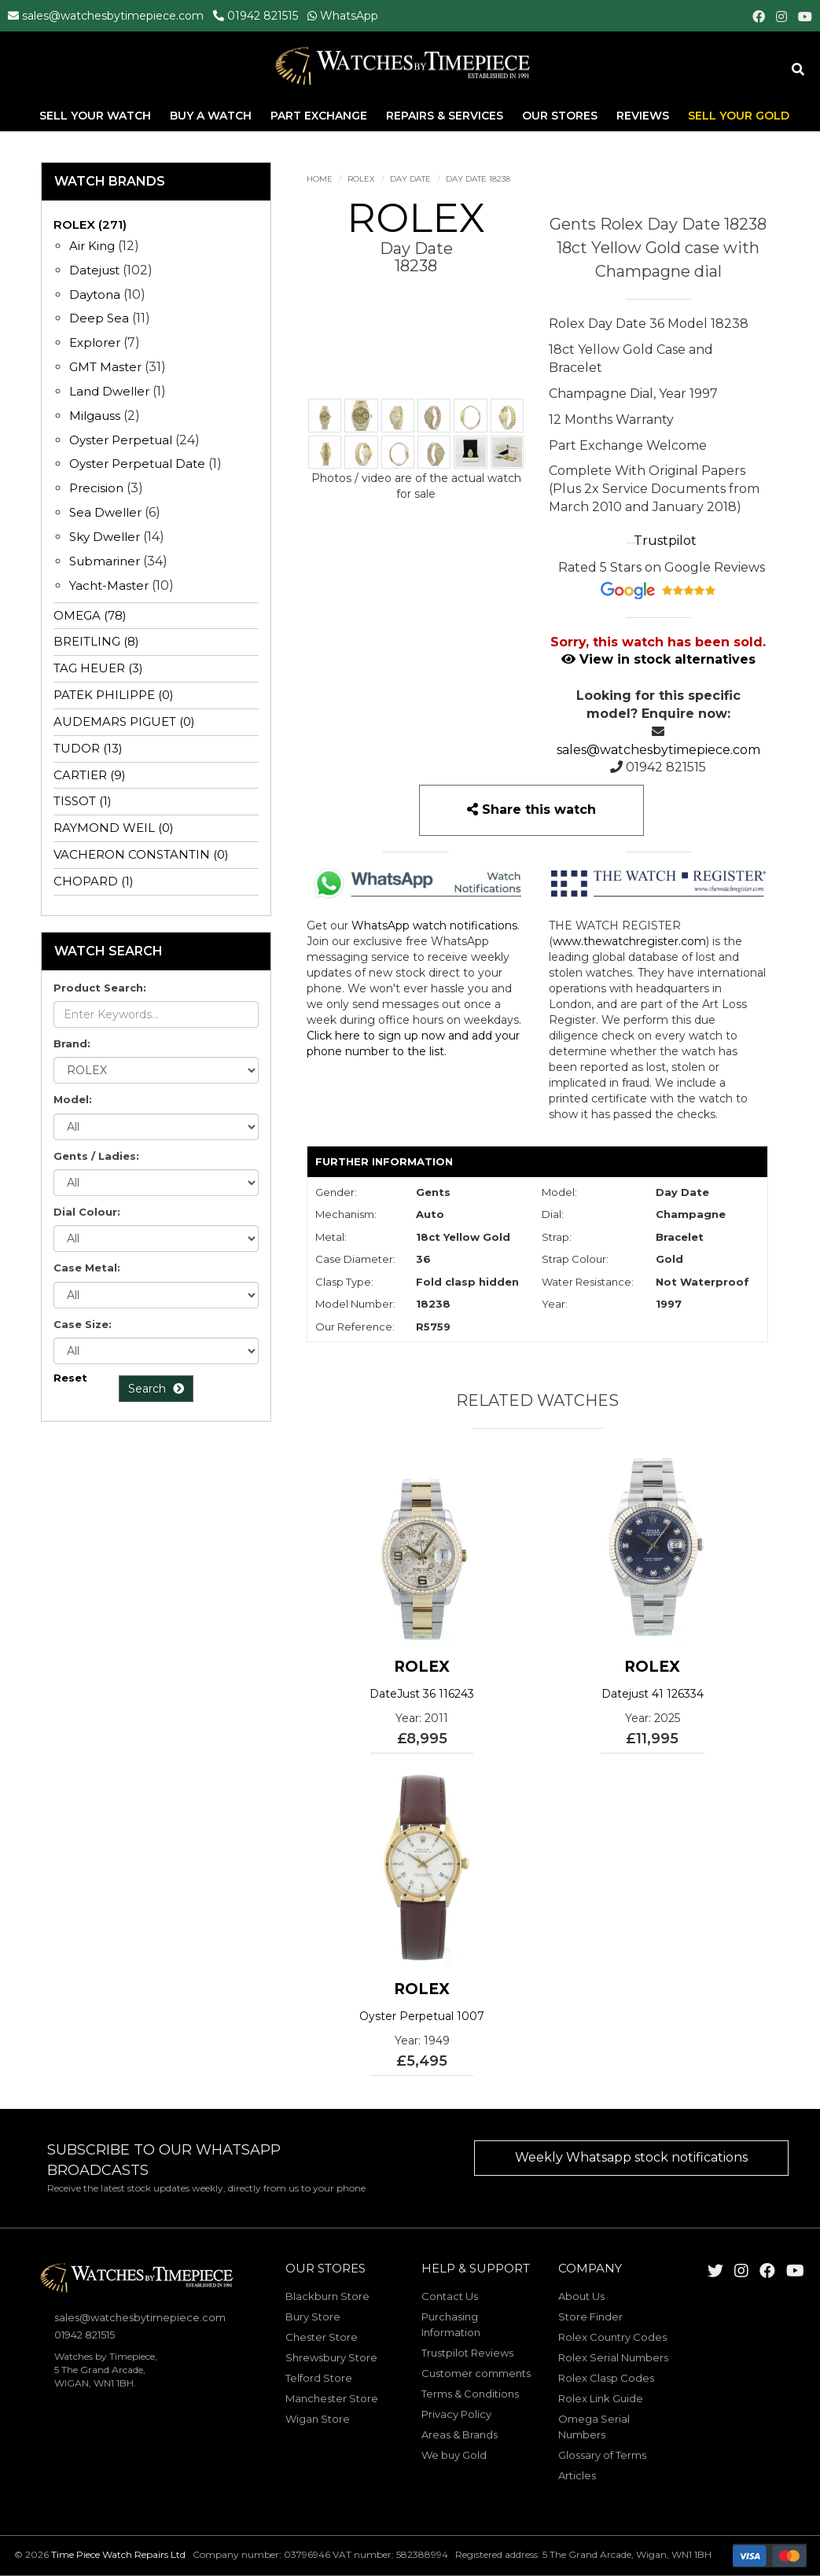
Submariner (104, 561)
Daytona (94, 294)
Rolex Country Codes (612, 2337)
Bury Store (312, 2316)
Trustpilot (665, 540)
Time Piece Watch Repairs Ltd (118, 2554)
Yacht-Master (109, 585)
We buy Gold (454, 2455)
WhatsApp (349, 16)
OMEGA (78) (90, 615)
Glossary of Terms (602, 2455)
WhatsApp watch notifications (434, 925)
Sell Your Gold (738, 117)
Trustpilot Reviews (467, 2352)
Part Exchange (320, 117)
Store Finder (590, 2316)
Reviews (642, 117)
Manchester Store (331, 2398)
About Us (581, 2296)
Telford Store (318, 2378)
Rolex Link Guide (600, 2398)
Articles (577, 2475)
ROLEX (361, 179)
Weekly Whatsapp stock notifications (631, 2157)
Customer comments (476, 2373)
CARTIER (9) (89, 774)
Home (320, 179)
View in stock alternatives (658, 659)
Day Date (410, 179)
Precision (96, 487)
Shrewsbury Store (331, 2357)
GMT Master (105, 366)
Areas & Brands (459, 2434)
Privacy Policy (456, 2414)
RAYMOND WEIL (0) (113, 827)
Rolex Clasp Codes (606, 2378)
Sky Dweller (104, 536)
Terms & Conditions (470, 2393)
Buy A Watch (212, 117)
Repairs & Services (446, 117)
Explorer (94, 342)
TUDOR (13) (88, 748)
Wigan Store (317, 2418)
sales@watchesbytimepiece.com (113, 16)
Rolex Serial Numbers (613, 2357)
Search (156, 1389)
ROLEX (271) (90, 224)
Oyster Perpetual (120, 439)
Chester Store (321, 2337)
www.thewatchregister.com (629, 941)
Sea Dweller (105, 512)
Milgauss (94, 415)
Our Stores (560, 117)
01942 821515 (262, 16)
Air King (92, 245)
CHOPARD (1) (93, 881)
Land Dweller (111, 391)
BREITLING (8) (96, 641)
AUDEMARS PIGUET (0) (124, 721)
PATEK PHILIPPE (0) (113, 694)
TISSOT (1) (82, 800)
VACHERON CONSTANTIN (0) (141, 854)
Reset (70, 1377)
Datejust (94, 270)
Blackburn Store (327, 2296)
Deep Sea (99, 318)
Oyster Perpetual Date (137, 463)
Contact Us (449, 2296)
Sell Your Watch (96, 117)
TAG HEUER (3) (98, 668)
